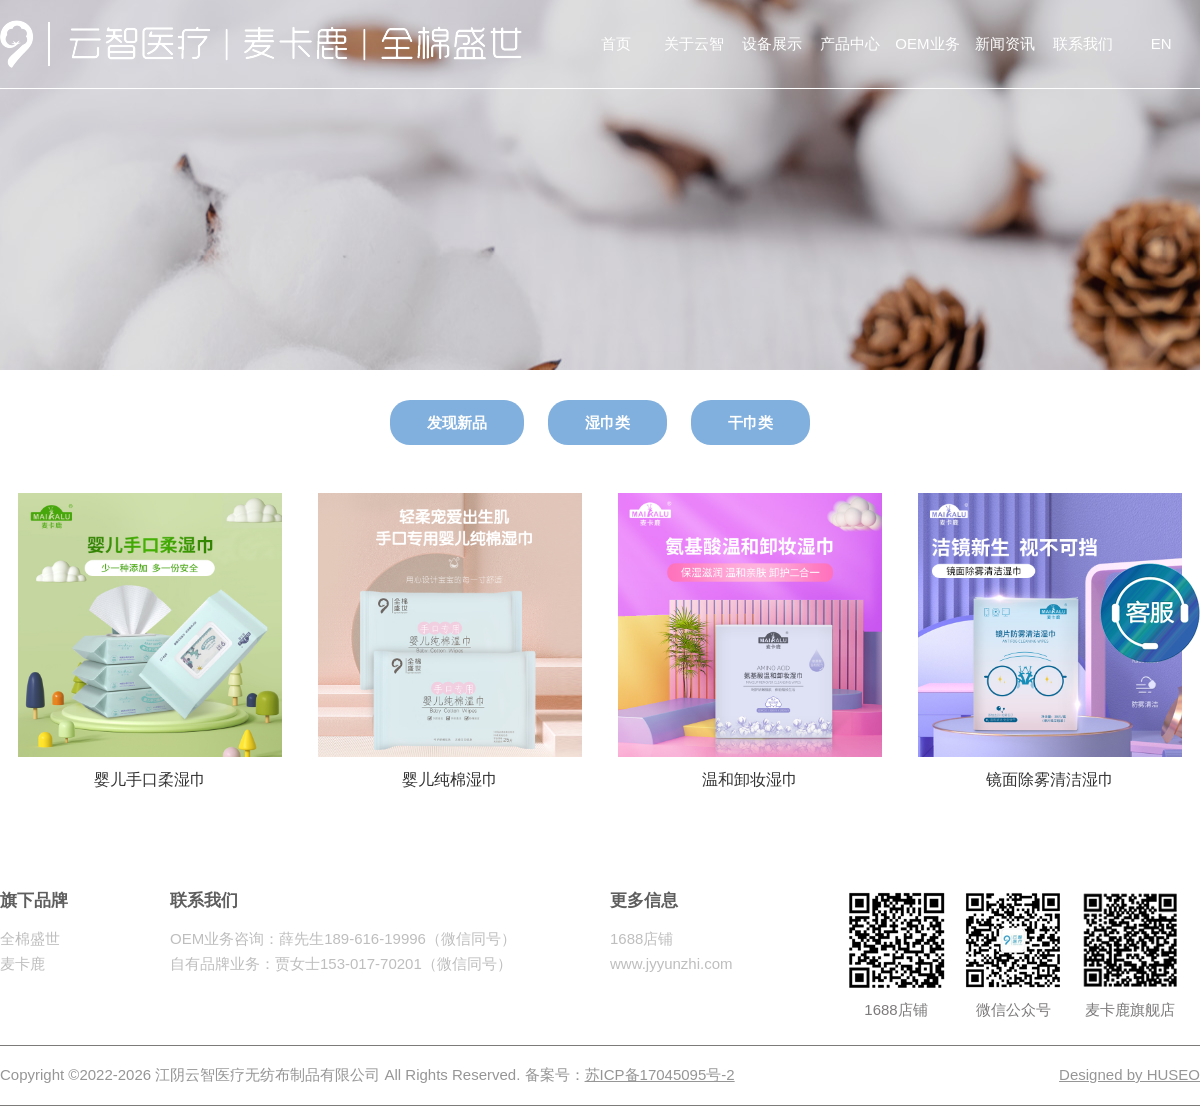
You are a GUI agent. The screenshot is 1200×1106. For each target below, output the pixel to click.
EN (1161, 43)
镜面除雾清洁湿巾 (1050, 770)
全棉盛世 (30, 938)
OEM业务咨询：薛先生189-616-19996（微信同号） (343, 938)
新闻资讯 (1005, 43)
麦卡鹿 (22, 963)
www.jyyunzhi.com (671, 963)
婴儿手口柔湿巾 (150, 770)
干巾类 (750, 422)
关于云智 (694, 43)
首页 (616, 43)
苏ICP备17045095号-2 (660, 1074)
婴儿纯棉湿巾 (450, 770)
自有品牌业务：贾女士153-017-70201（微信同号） (341, 963)
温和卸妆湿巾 (750, 770)
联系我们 (1083, 43)
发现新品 (457, 422)
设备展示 (772, 43)
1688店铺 (641, 938)
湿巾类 (607, 422)
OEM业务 (927, 43)
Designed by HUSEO (1129, 1074)
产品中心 (850, 43)
